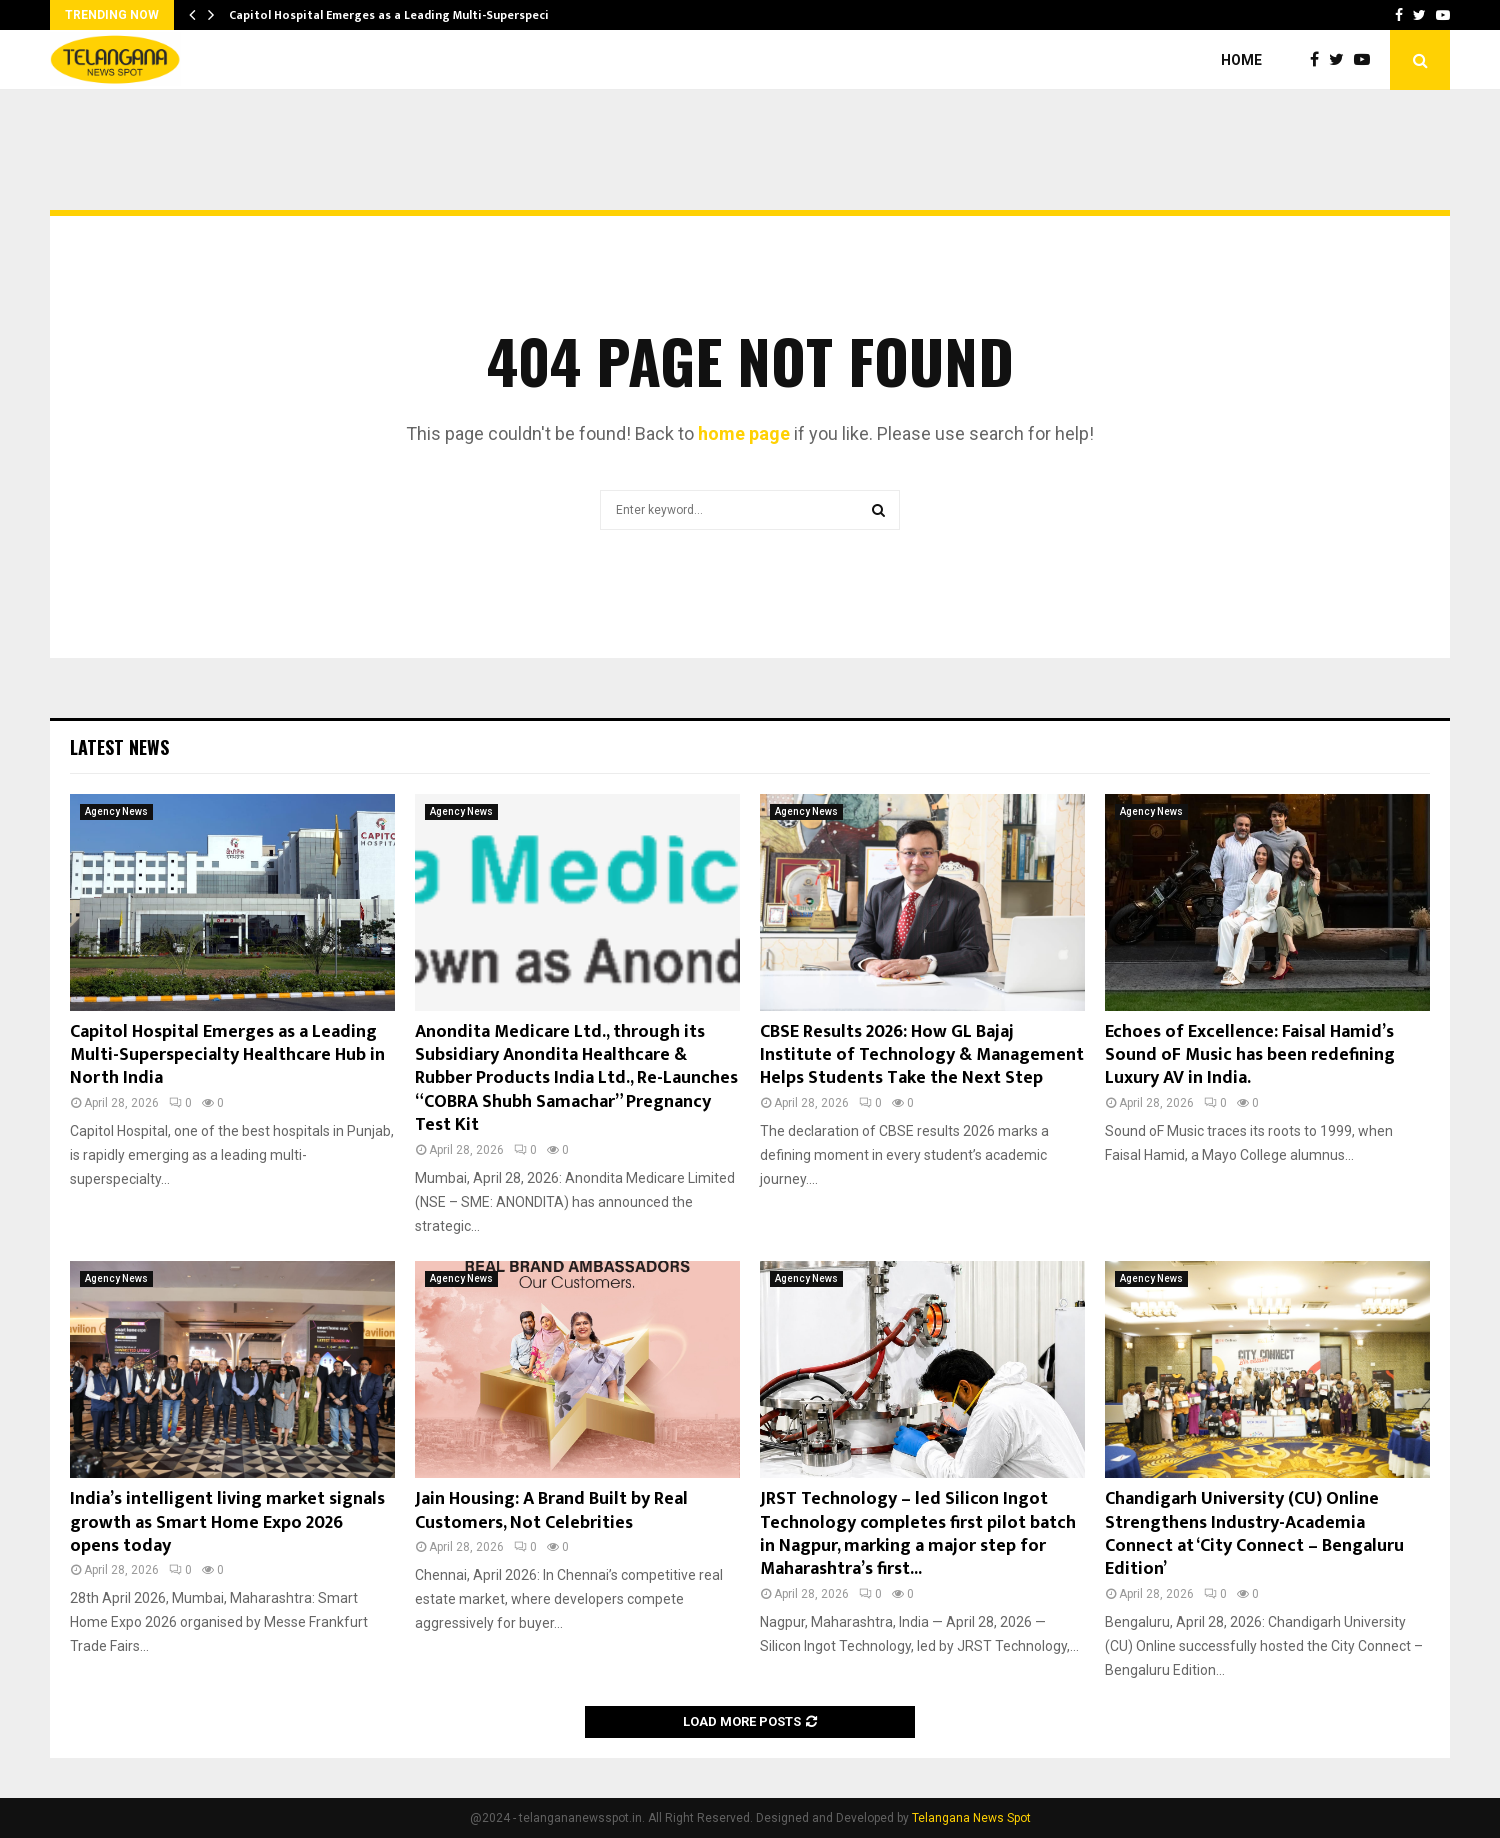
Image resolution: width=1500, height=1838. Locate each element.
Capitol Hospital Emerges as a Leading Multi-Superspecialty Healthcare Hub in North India (227, 1055)
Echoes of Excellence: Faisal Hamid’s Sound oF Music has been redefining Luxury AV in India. (1250, 1055)
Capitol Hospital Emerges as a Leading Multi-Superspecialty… (405, 15)
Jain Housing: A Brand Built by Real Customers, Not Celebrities (551, 1510)
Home (1241, 60)
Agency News (116, 811)
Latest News (119, 747)
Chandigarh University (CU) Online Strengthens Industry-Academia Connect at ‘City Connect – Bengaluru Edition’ (1254, 1534)
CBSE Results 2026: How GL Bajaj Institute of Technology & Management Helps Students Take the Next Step (922, 1055)
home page (744, 433)
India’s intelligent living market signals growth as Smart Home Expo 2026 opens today (227, 1522)
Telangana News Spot (971, 1818)
